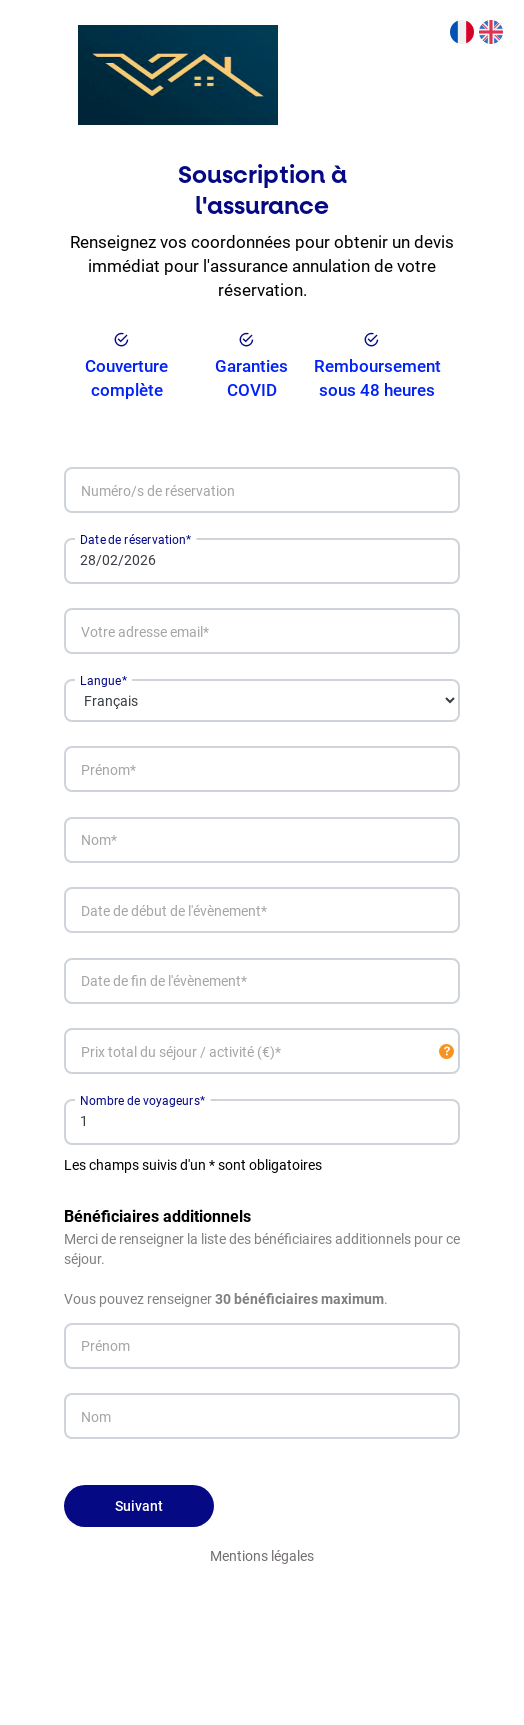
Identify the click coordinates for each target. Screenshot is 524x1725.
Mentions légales (262, 1556)
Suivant (139, 1506)
